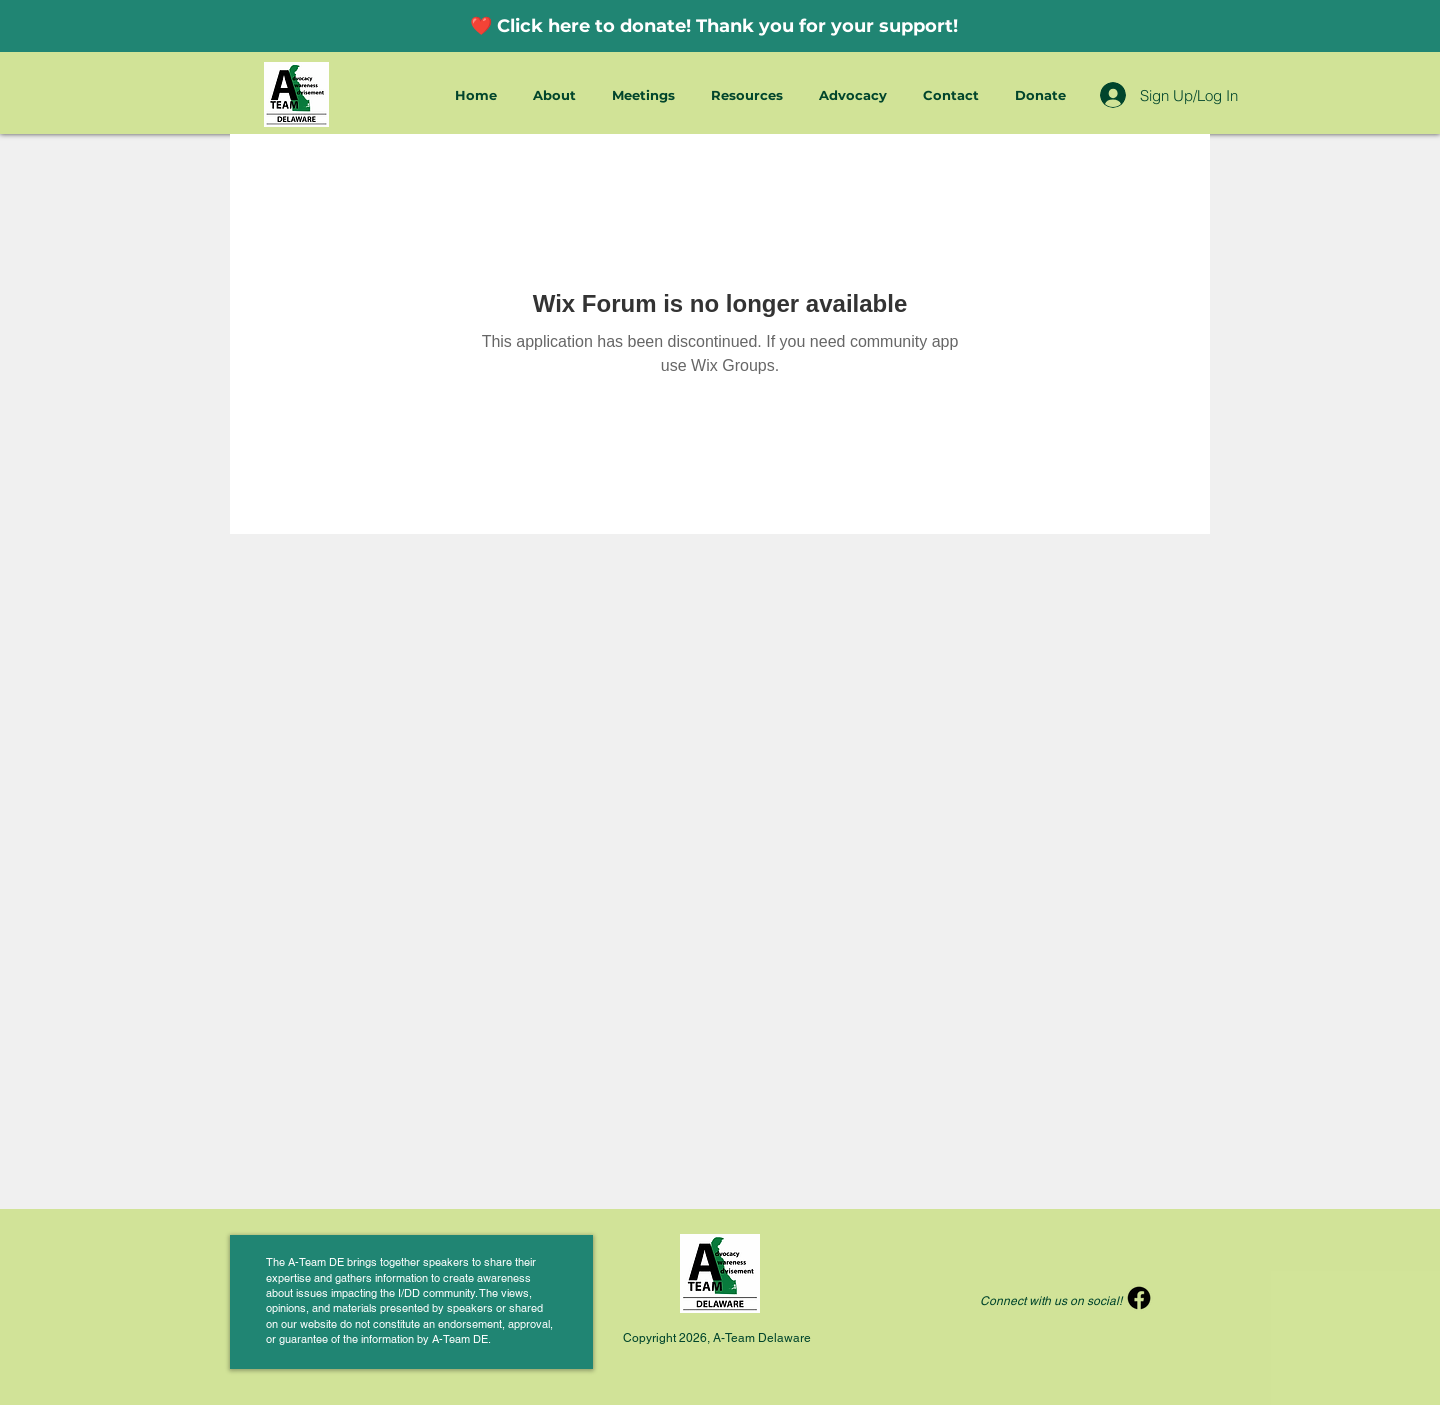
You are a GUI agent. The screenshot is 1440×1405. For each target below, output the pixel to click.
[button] (557, 95)
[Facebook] (1139, 1298)
